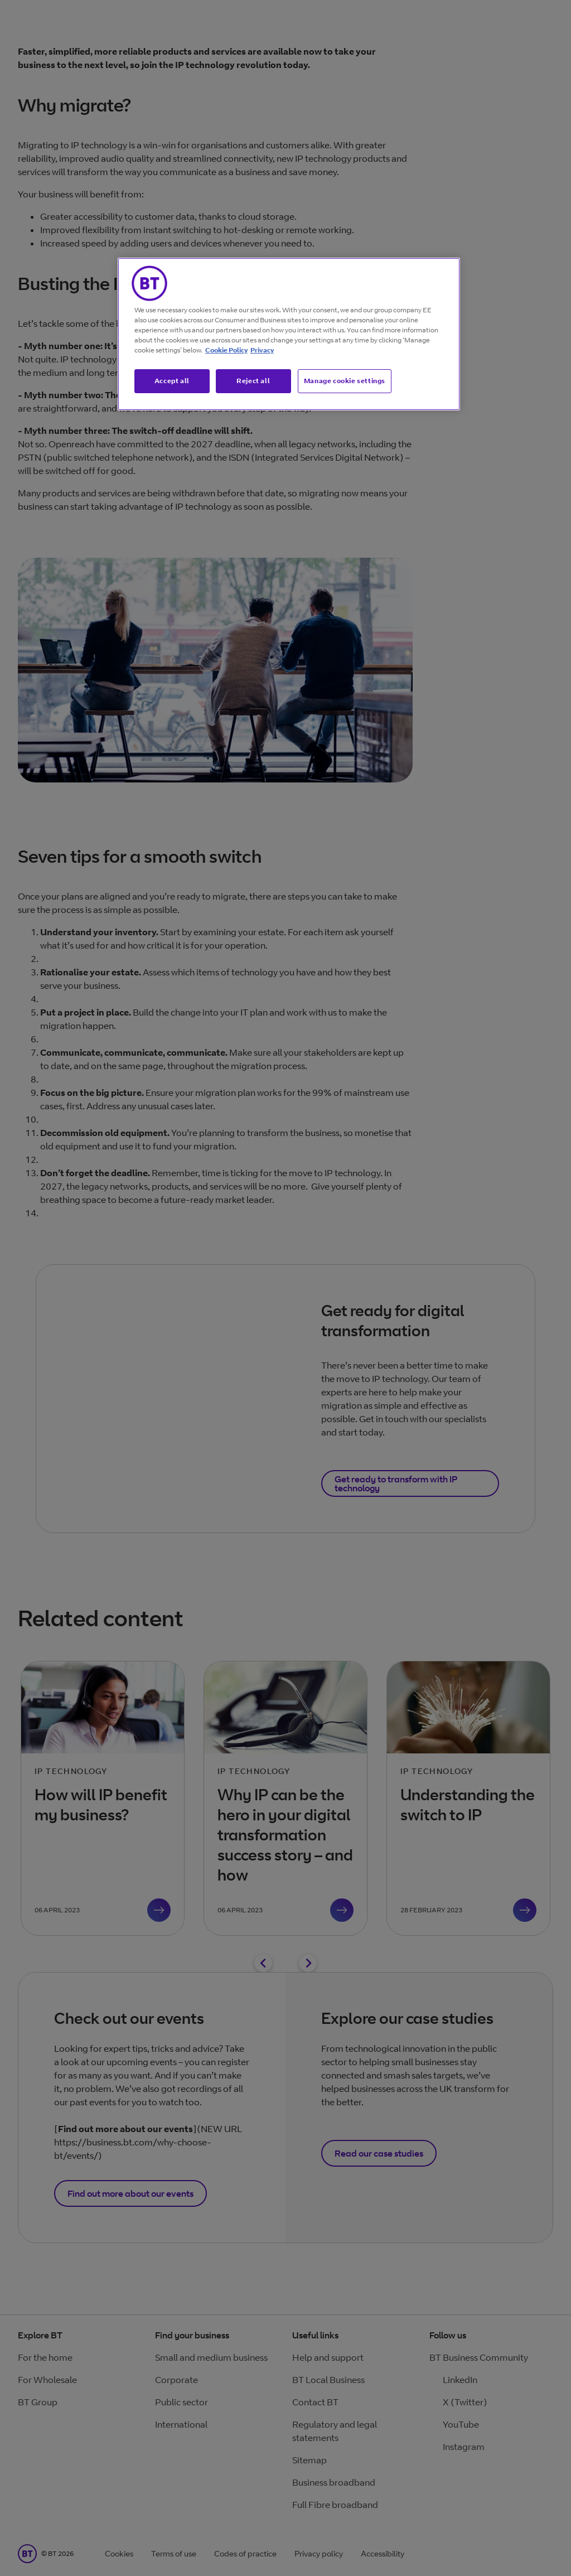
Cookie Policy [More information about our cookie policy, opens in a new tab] (226, 350)
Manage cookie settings (344, 380)
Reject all (253, 380)
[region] (289, 334)
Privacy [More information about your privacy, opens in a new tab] (262, 350)
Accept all (172, 380)
